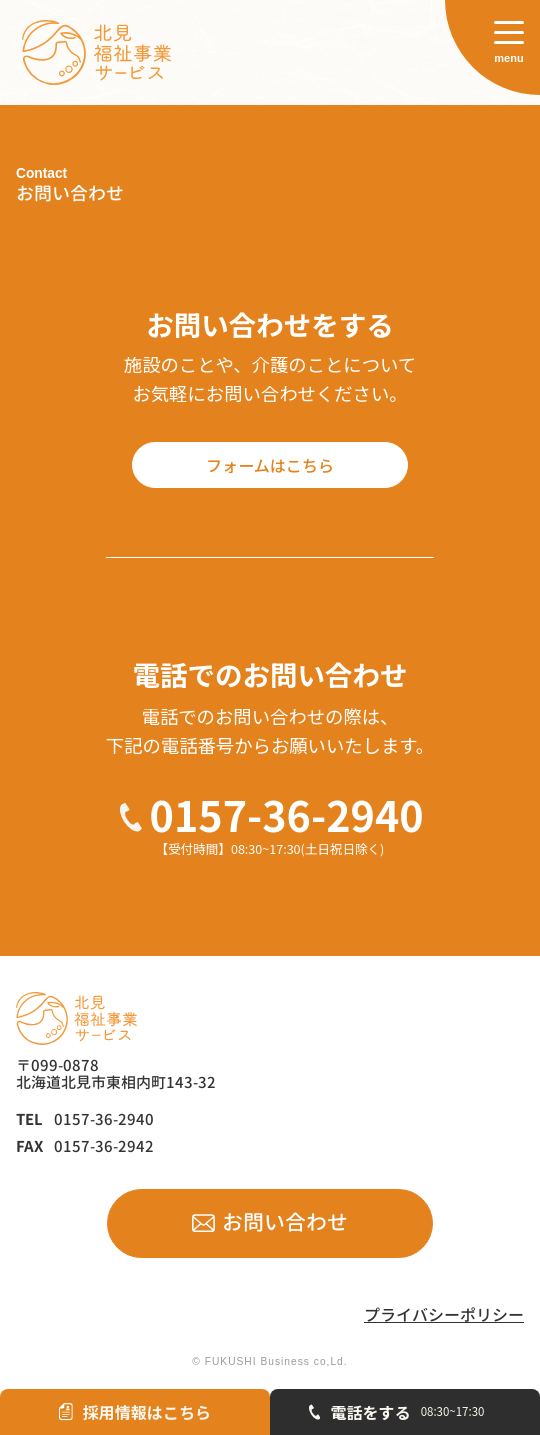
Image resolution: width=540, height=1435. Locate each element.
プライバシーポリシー (444, 1315)
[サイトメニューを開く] (492, 47)
